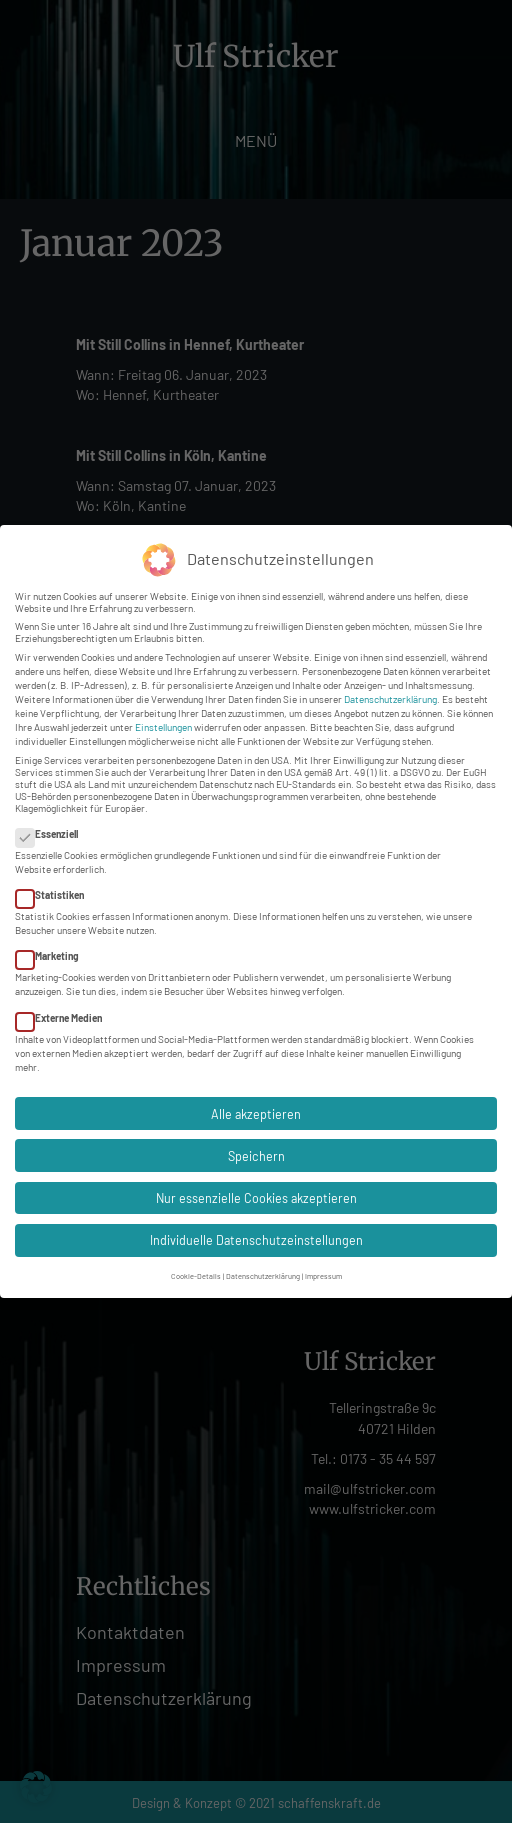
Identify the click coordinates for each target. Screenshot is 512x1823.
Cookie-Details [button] (196, 1273)
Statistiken (56, 892)
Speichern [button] (256, 1153)
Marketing (53, 953)
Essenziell (53, 831)
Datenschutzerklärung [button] (263, 1273)
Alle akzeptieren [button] (256, 1110)
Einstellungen (163, 724)
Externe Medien (65, 1014)
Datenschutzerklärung (390, 696)
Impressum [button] (323, 1273)
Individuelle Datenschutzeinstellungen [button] (256, 1237)
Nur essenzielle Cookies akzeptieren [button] (256, 1195)
